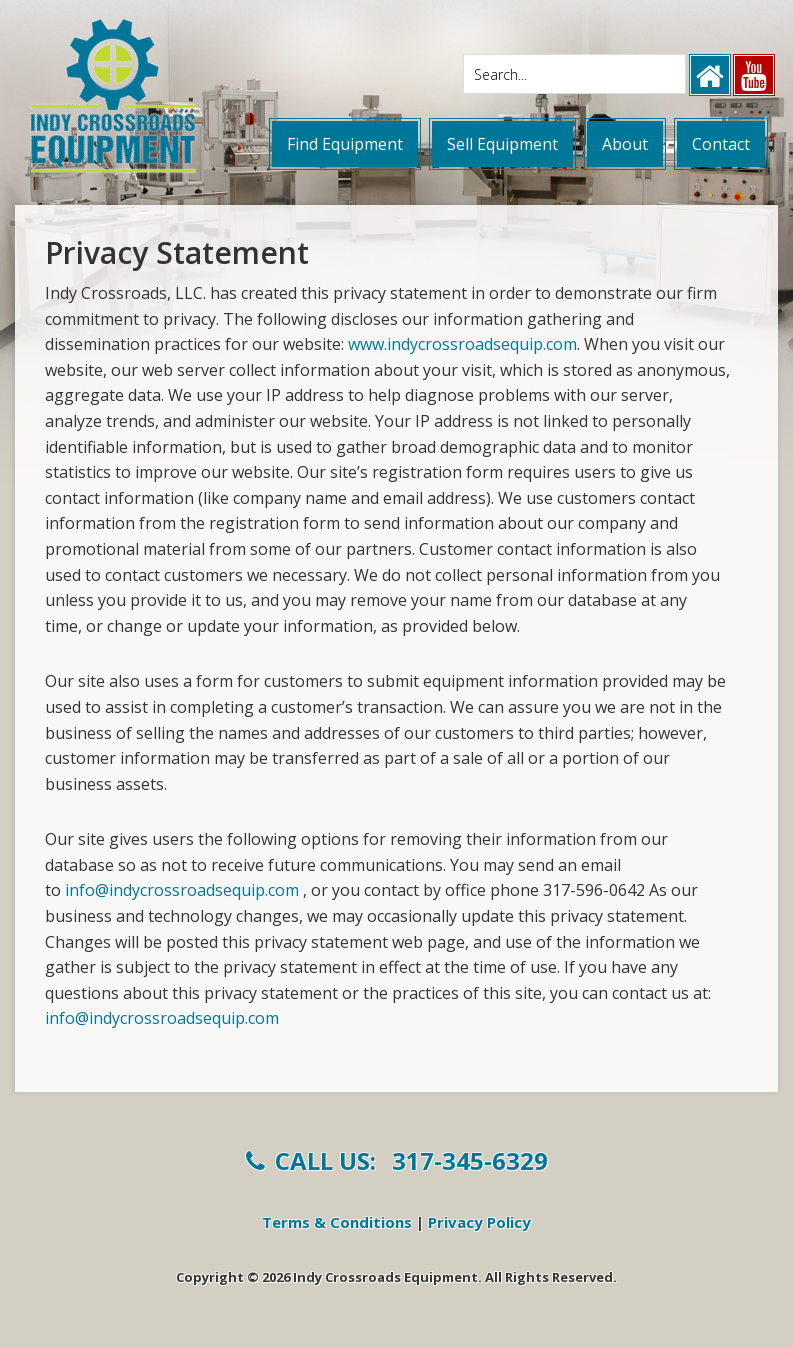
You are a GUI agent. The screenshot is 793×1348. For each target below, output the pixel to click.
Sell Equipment (502, 144)
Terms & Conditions (337, 1222)
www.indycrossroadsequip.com (462, 344)
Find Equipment (345, 144)
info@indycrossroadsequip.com (182, 890)
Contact (721, 144)
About (625, 144)
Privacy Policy (479, 1222)
